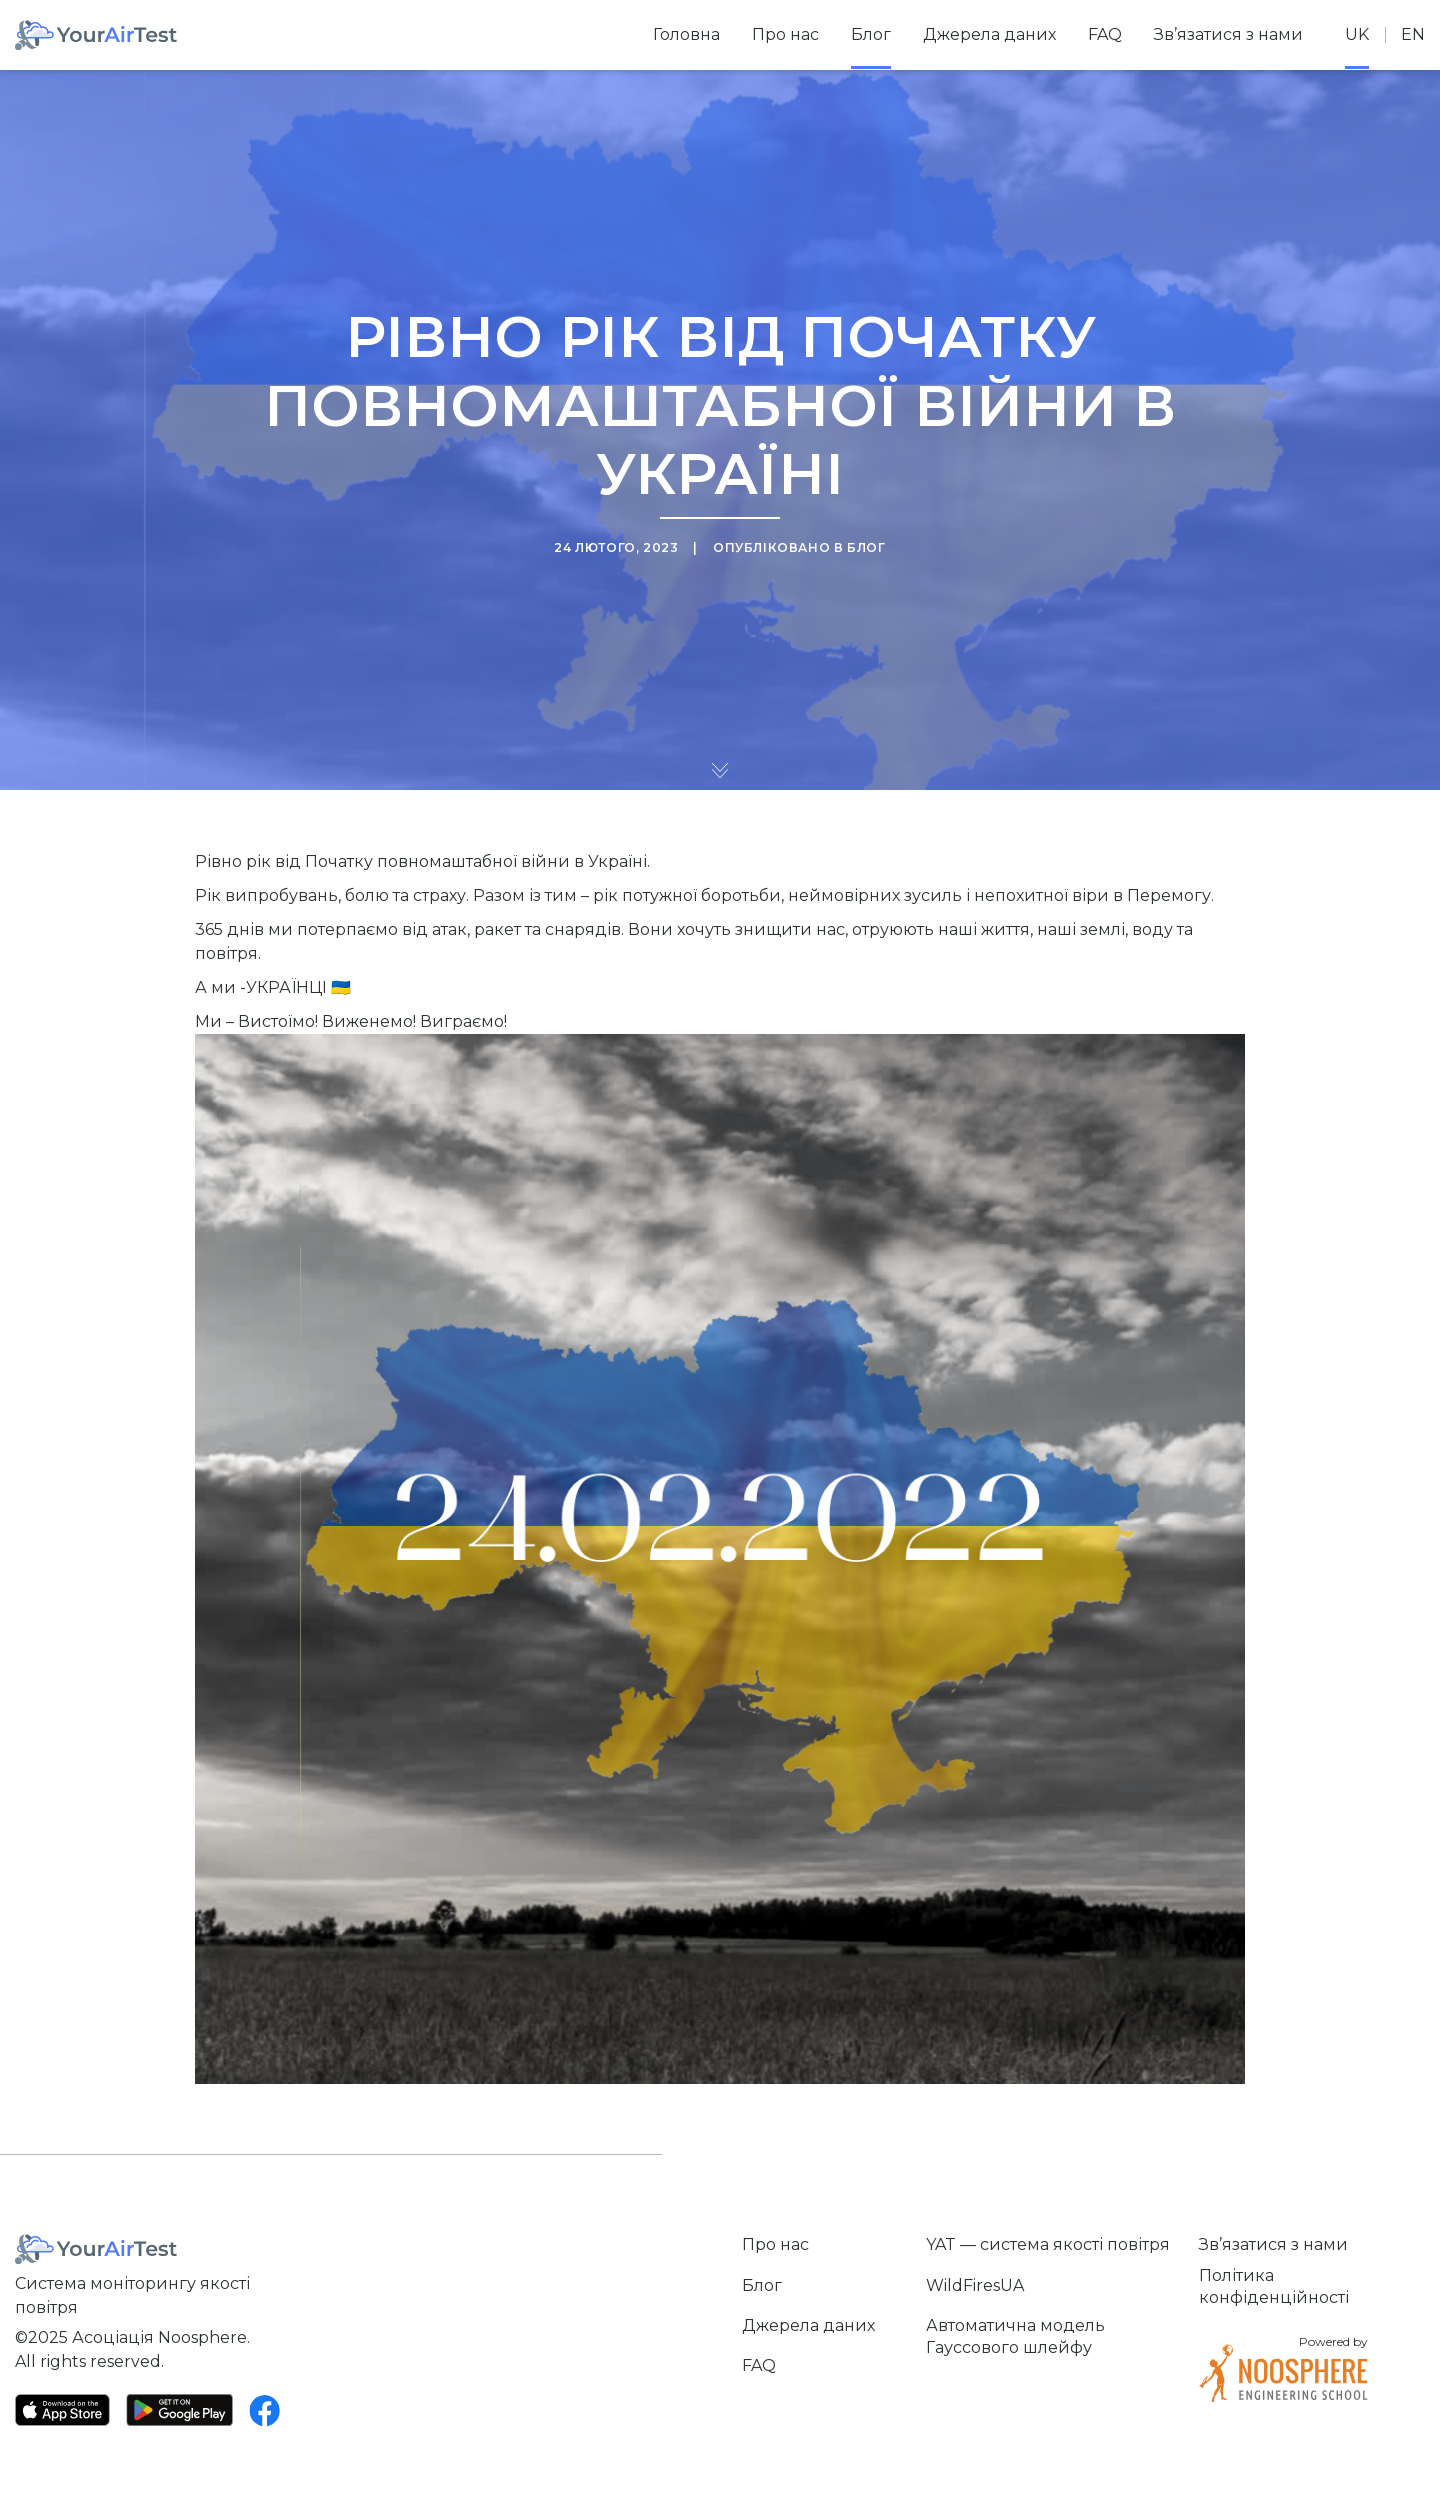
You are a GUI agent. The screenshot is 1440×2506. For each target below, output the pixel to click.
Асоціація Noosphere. (161, 2337)
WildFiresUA (975, 2285)
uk (1357, 34)
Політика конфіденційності (1274, 2286)
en (1413, 34)
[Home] (96, 35)
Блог (871, 34)
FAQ (1105, 34)
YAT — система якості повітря (1048, 2244)
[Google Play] (179, 2409)
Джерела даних (989, 34)
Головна (686, 34)
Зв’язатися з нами (1228, 34)
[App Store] (62, 2410)
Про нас (785, 34)
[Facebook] (265, 2410)
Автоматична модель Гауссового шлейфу (1015, 2336)
